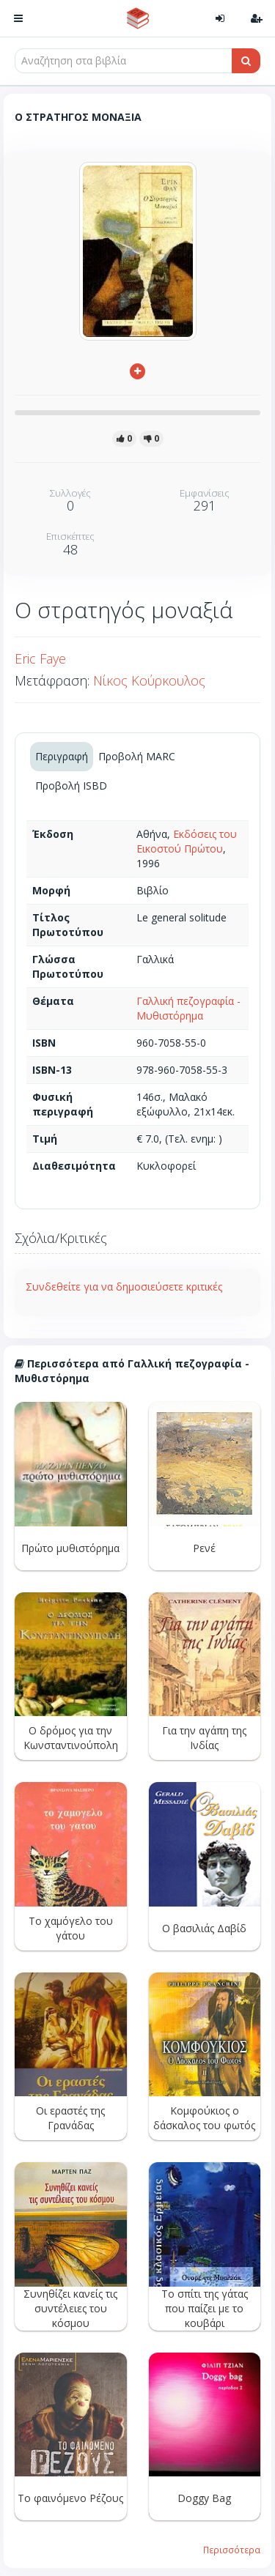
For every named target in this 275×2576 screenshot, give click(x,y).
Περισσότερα (231, 2549)
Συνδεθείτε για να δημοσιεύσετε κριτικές (124, 1286)
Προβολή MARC (136, 756)
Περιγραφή (61, 756)
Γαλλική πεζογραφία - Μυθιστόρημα (188, 1008)
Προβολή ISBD (71, 786)
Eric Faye (40, 658)
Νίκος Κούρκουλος (149, 680)
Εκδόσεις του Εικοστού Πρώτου (186, 841)
